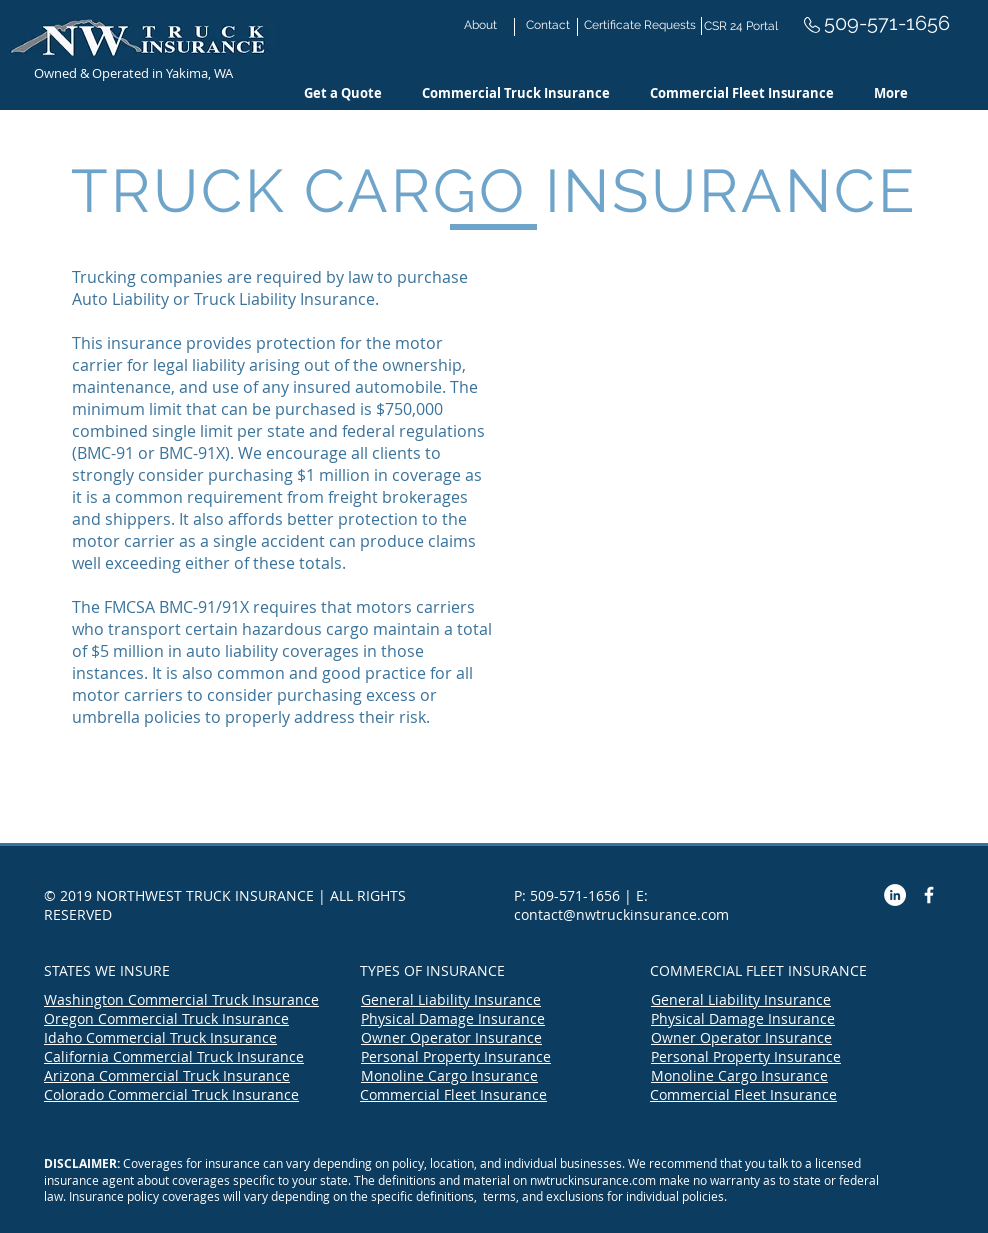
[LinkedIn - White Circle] (895, 895)
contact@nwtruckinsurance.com (621, 914)
